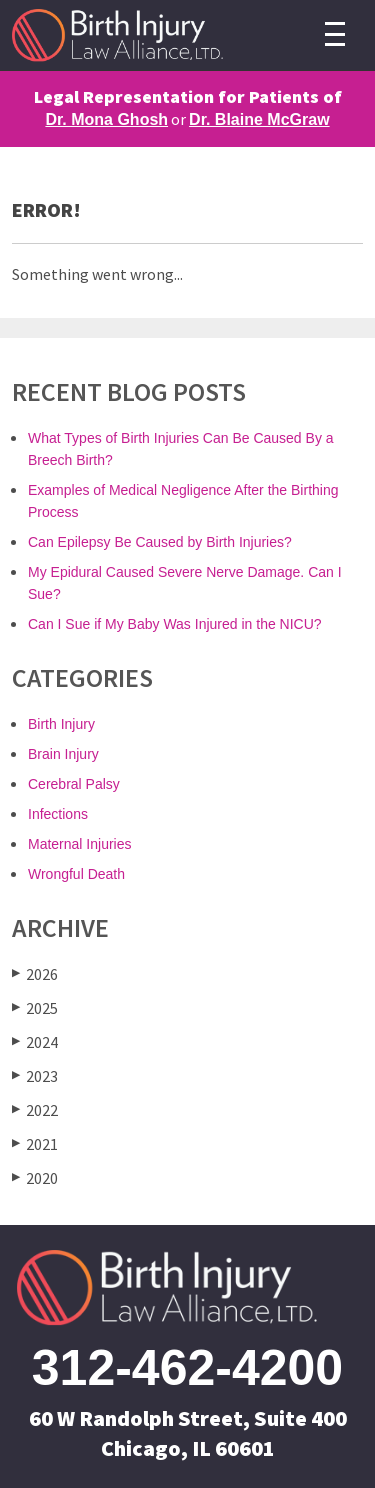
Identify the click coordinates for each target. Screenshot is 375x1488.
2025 (35, 1007)
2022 (35, 1109)
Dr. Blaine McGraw (259, 119)
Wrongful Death (76, 874)
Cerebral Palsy (74, 784)
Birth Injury (61, 724)
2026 (35, 973)
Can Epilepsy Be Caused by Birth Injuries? (160, 542)
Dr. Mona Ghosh (106, 119)
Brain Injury (63, 754)
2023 (35, 1075)
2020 (35, 1177)
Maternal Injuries (80, 844)
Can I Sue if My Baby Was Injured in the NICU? (175, 624)
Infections (58, 814)
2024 (35, 1041)
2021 (35, 1143)
